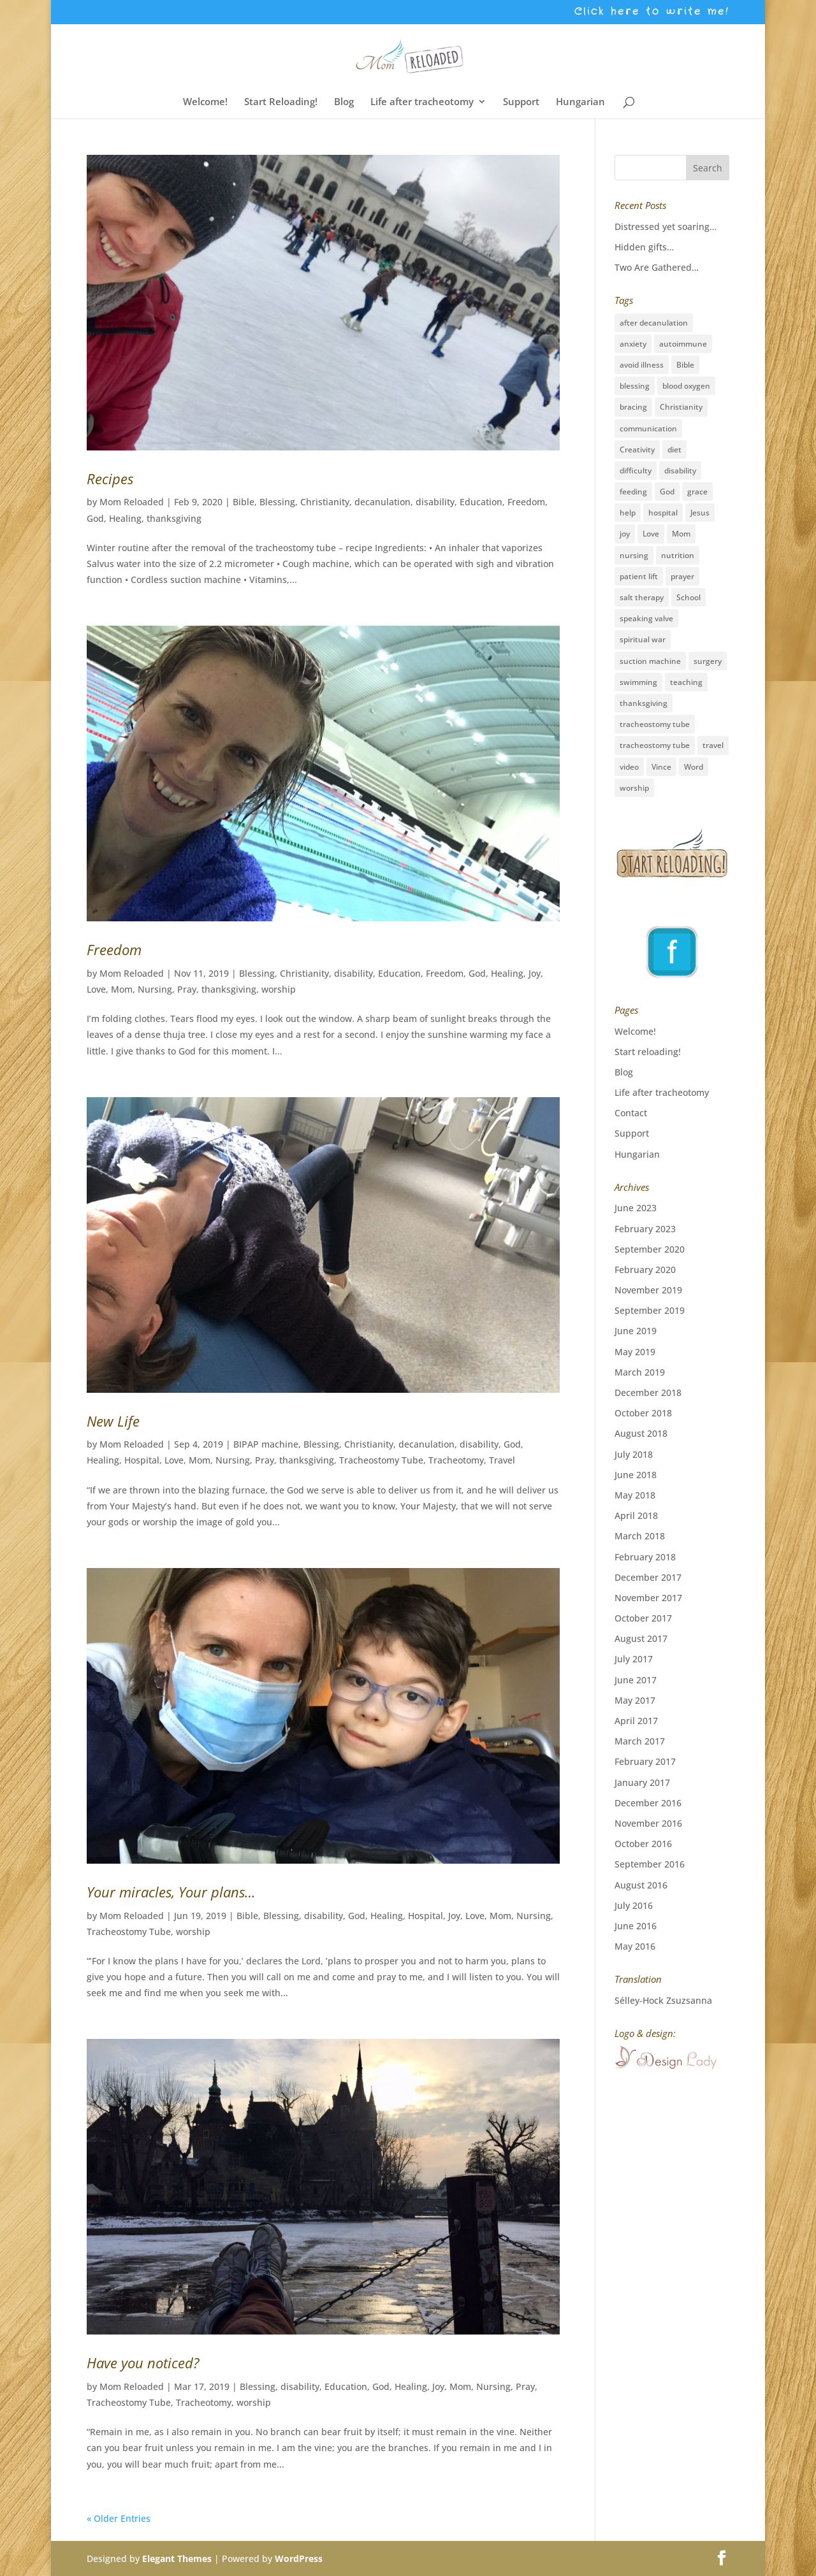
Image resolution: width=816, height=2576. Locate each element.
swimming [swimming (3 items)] (638, 682)
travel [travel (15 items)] (713, 745)
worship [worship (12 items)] (634, 787)
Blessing (277, 502)
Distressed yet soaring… (666, 226)
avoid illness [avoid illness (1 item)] (642, 364)
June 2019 (636, 1331)
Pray (186, 989)
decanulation (382, 502)
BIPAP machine (265, 1444)
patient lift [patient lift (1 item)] (639, 576)
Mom (122, 989)
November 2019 (648, 1290)
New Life (113, 1420)
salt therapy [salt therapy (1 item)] (642, 597)
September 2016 (650, 1864)
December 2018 (648, 1392)
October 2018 (643, 1413)
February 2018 (645, 1557)
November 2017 (648, 1598)
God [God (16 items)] (667, 491)
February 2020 (645, 1269)
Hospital (141, 1460)
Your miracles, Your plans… (171, 1891)
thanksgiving (174, 518)
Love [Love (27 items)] (651, 533)
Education (481, 502)
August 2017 (641, 1638)
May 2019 (635, 1352)
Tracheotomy (456, 1460)
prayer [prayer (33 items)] (682, 576)
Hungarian (580, 102)
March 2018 (640, 1536)
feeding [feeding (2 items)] (633, 491)
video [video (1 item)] (629, 766)
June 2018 (636, 1475)
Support (521, 102)
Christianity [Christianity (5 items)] (681, 406)
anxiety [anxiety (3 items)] (633, 343)
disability (435, 502)
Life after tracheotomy (422, 102)
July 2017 (634, 1659)
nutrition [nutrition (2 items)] (677, 555)
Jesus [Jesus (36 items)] (700, 512)
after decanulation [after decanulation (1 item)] (654, 322)
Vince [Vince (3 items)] (661, 766)
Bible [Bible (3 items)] (685, 364)
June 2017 (636, 1680)
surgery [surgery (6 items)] (708, 661)
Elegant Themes (177, 2558)
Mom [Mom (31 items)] (681, 533)
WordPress (299, 2558)
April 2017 (636, 1721)
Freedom (526, 502)
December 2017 (648, 1577)
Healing (125, 518)
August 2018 (641, 1433)
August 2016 (641, 1885)
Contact (631, 1113)
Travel (502, 1460)
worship (278, 989)
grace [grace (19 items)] (697, 491)
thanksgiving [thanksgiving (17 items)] (643, 703)
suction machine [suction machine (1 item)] (650, 661)
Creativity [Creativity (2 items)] (637, 449)
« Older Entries (118, 2518)
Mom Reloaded (131, 502)
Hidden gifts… (644, 247)
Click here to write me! (651, 12)
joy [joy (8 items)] (625, 533)
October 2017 (643, 1618)
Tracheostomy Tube (381, 1460)
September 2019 (650, 1310)
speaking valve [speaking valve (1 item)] (646, 618)
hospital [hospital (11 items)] (663, 512)
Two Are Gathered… (657, 267)
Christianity (324, 502)
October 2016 (643, 1844)
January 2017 (642, 1782)
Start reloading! (648, 1052)
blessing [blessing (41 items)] (635, 385)
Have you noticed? (143, 2362)
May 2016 (635, 1946)
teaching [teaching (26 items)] (686, 682)
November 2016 (648, 1823)
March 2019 (640, 1372)
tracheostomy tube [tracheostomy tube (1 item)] (655, 745)
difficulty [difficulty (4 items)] (636, 470)
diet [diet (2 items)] (674, 449)
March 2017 (640, 1741)
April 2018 (636, 1515)
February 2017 (645, 1761)
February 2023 (645, 1229)
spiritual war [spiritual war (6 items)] (643, 639)
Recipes (110, 478)
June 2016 (636, 1926)
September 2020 (650, 1249)
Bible (243, 502)
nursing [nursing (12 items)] (634, 555)
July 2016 (634, 1905)
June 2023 (636, 1208)
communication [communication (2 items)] (648, 428)
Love (96, 989)
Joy (534, 973)
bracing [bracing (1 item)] (633, 406)
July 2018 (634, 1454)
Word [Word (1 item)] (693, 766)
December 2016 (648, 1803)
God (95, 518)
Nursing (155, 989)
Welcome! (205, 102)
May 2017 (635, 1700)
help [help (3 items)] (628, 512)
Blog (344, 102)
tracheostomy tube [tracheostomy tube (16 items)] (655, 724)
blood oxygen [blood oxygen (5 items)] (686, 385)
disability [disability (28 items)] (680, 470)
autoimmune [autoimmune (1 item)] (683, 343)
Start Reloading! (280, 102)
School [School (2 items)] (688, 597)
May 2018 (635, 1495)
